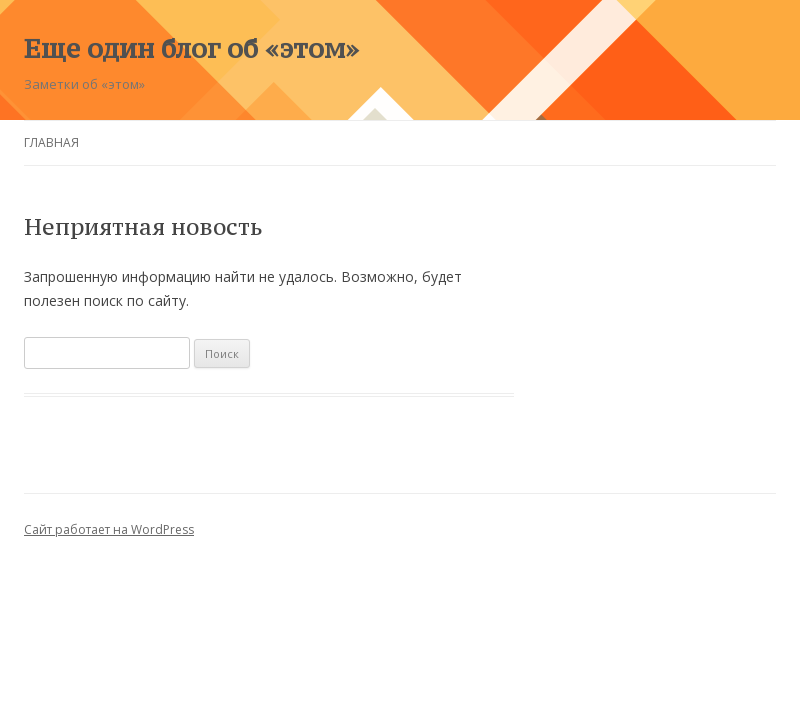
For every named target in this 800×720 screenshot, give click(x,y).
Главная (51, 142)
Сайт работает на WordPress (109, 529)
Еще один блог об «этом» (191, 48)
